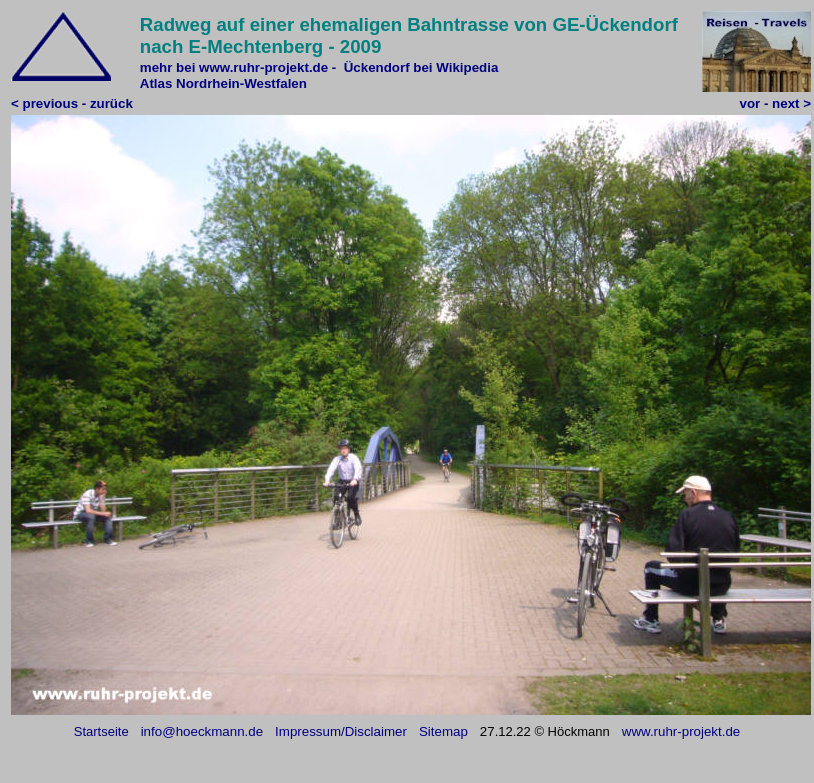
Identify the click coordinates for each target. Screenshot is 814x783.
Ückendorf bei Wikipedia (421, 67)
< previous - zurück (72, 103)
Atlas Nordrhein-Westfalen (223, 83)
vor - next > (775, 103)
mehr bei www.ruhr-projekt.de (234, 67)
